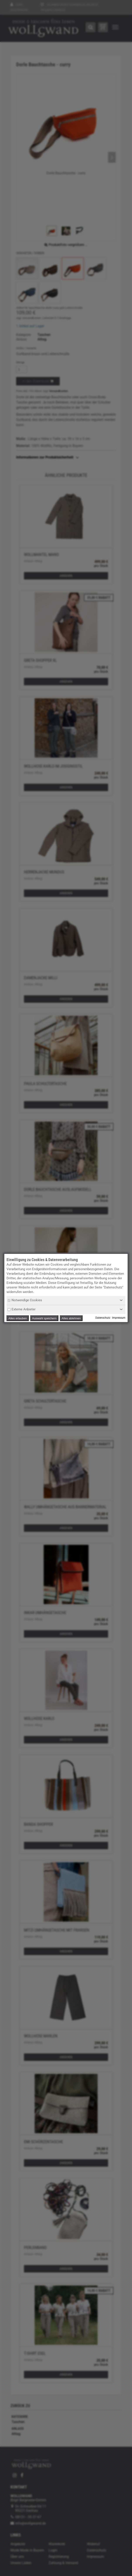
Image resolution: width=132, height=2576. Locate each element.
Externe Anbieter (22, 1309)
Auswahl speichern (44, 1318)
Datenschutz (102, 1317)
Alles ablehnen (71, 1318)
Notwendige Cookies (25, 1300)
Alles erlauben (17, 1318)
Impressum (118, 1317)
